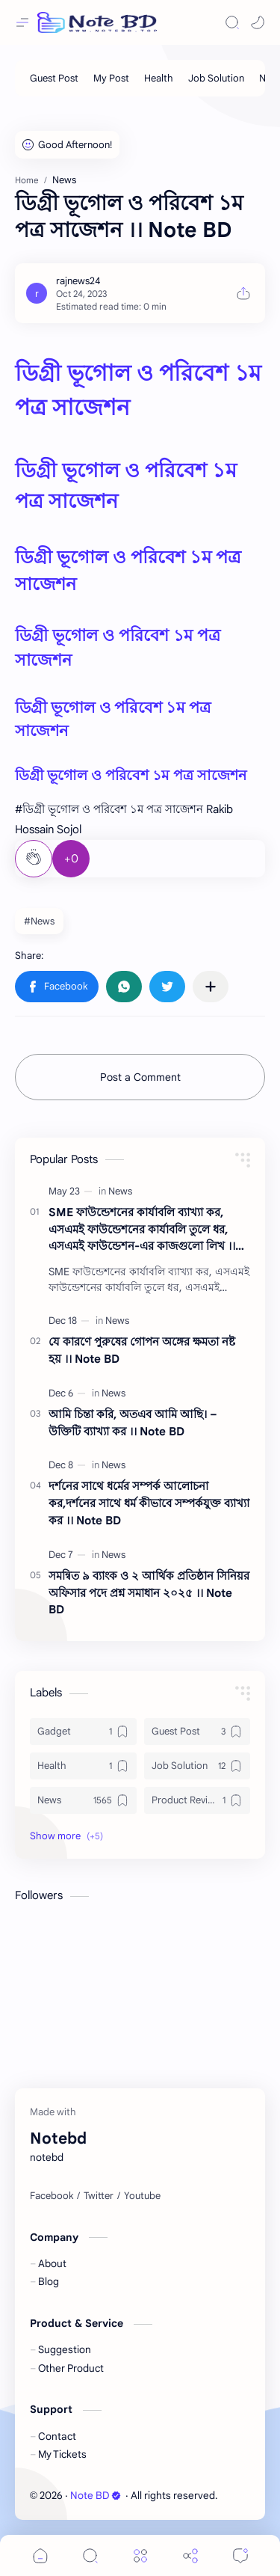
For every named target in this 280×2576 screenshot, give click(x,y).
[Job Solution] (216, 78)
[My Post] (111, 78)
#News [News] (39, 921)
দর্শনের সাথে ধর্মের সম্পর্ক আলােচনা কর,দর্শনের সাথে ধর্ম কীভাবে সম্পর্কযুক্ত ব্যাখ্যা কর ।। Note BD (149, 1503)
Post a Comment (140, 1077)
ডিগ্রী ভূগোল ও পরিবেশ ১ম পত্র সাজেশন (130, 775)
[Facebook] (51, 2196)
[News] (120, 1191)
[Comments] (240, 2555)
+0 (71, 858)
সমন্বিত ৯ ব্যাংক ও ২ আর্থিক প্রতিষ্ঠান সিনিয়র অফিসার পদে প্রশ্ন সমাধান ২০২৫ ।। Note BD (149, 1592)
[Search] (232, 22)
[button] (257, 22)
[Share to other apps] (210, 986)
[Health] (158, 78)
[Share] (190, 2555)
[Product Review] (197, 1800)
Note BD (95, 2495)
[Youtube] (142, 2196)
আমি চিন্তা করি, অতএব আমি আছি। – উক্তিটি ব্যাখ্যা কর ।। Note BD (133, 1422)
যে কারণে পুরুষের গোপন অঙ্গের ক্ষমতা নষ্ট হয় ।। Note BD (142, 1350)
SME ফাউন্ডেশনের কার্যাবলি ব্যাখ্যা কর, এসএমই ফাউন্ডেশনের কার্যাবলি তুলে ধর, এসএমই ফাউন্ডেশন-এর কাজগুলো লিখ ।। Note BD (142, 1230)
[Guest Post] (54, 78)
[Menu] (140, 2555)
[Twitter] (98, 2196)
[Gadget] (83, 1731)
